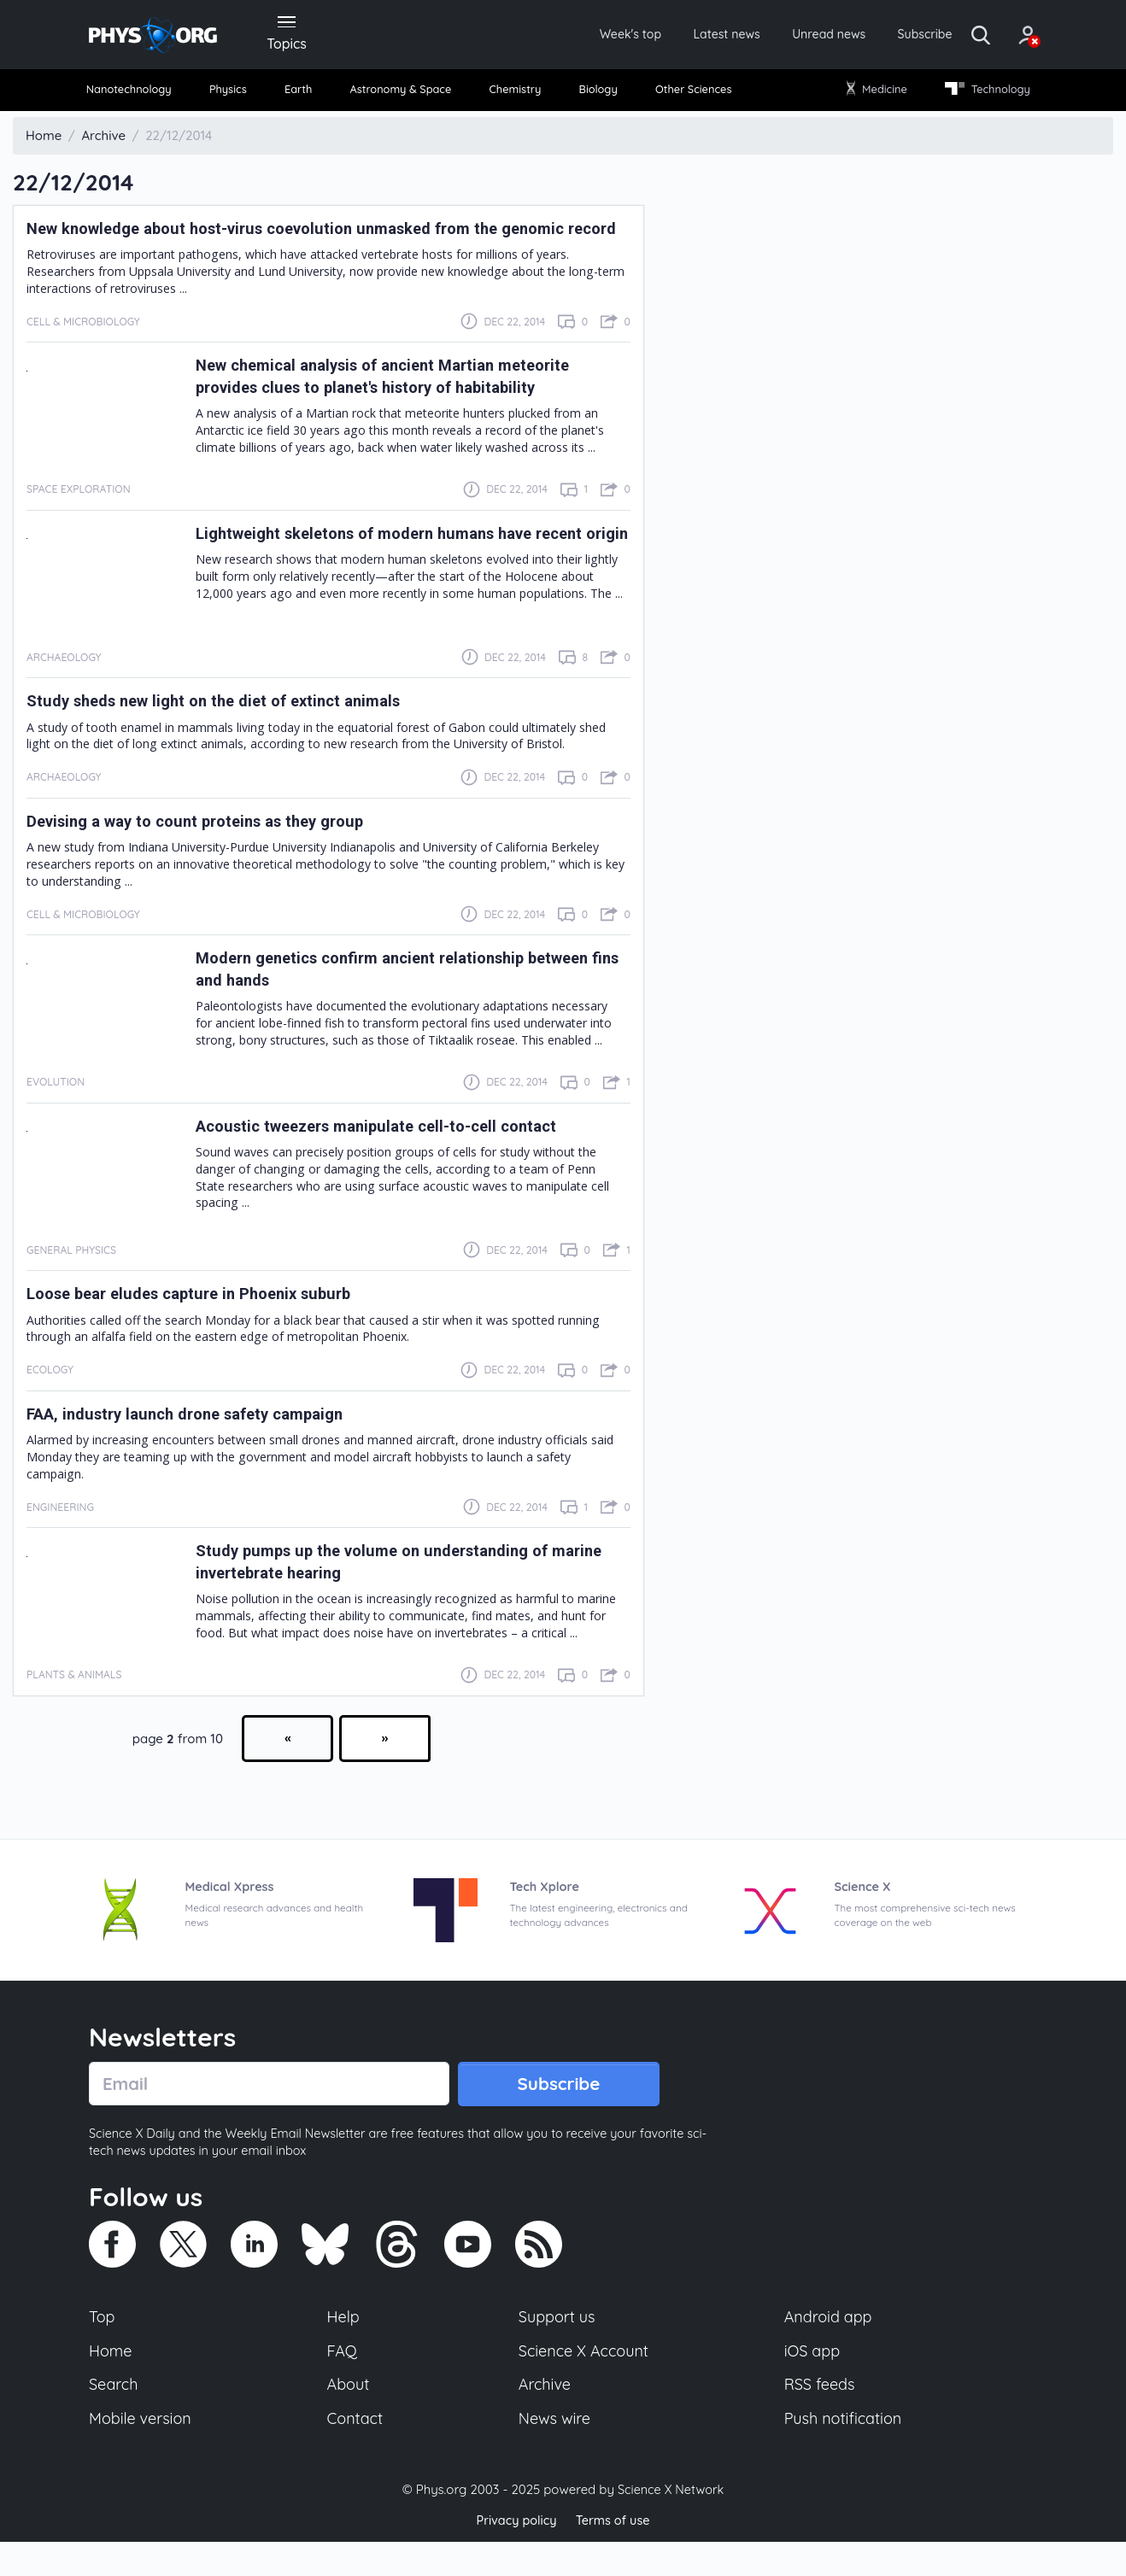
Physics (235, 93)
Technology (981, 93)
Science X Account (584, 2381)
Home (111, 2381)
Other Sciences (690, 93)
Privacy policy (514, 2554)
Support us (556, 2346)
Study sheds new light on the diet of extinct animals (231, 728)
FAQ (343, 2381)
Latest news (675, 35)
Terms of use (614, 2554)
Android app (829, 2346)
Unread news (787, 35)
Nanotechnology (137, 93)
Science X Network (670, 2523)
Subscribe (891, 35)
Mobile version (142, 2452)
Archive (544, 2416)
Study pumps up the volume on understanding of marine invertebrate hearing (390, 1588)
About (349, 2416)
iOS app (812, 2381)
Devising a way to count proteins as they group (212, 848)
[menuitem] (137, 94)
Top (102, 2346)
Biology (596, 93)
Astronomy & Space (401, 93)
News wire (554, 2452)
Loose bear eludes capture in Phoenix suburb (205, 1321)
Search (114, 2416)
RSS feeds (820, 2416)
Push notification (844, 2452)
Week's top (570, 35)
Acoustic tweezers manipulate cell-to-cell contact (395, 1153)
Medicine (872, 93)
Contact (356, 2452)
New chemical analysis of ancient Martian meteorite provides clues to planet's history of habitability (401, 403)
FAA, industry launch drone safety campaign (201, 1441)
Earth (300, 93)
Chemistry (517, 93)
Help (344, 2346)
